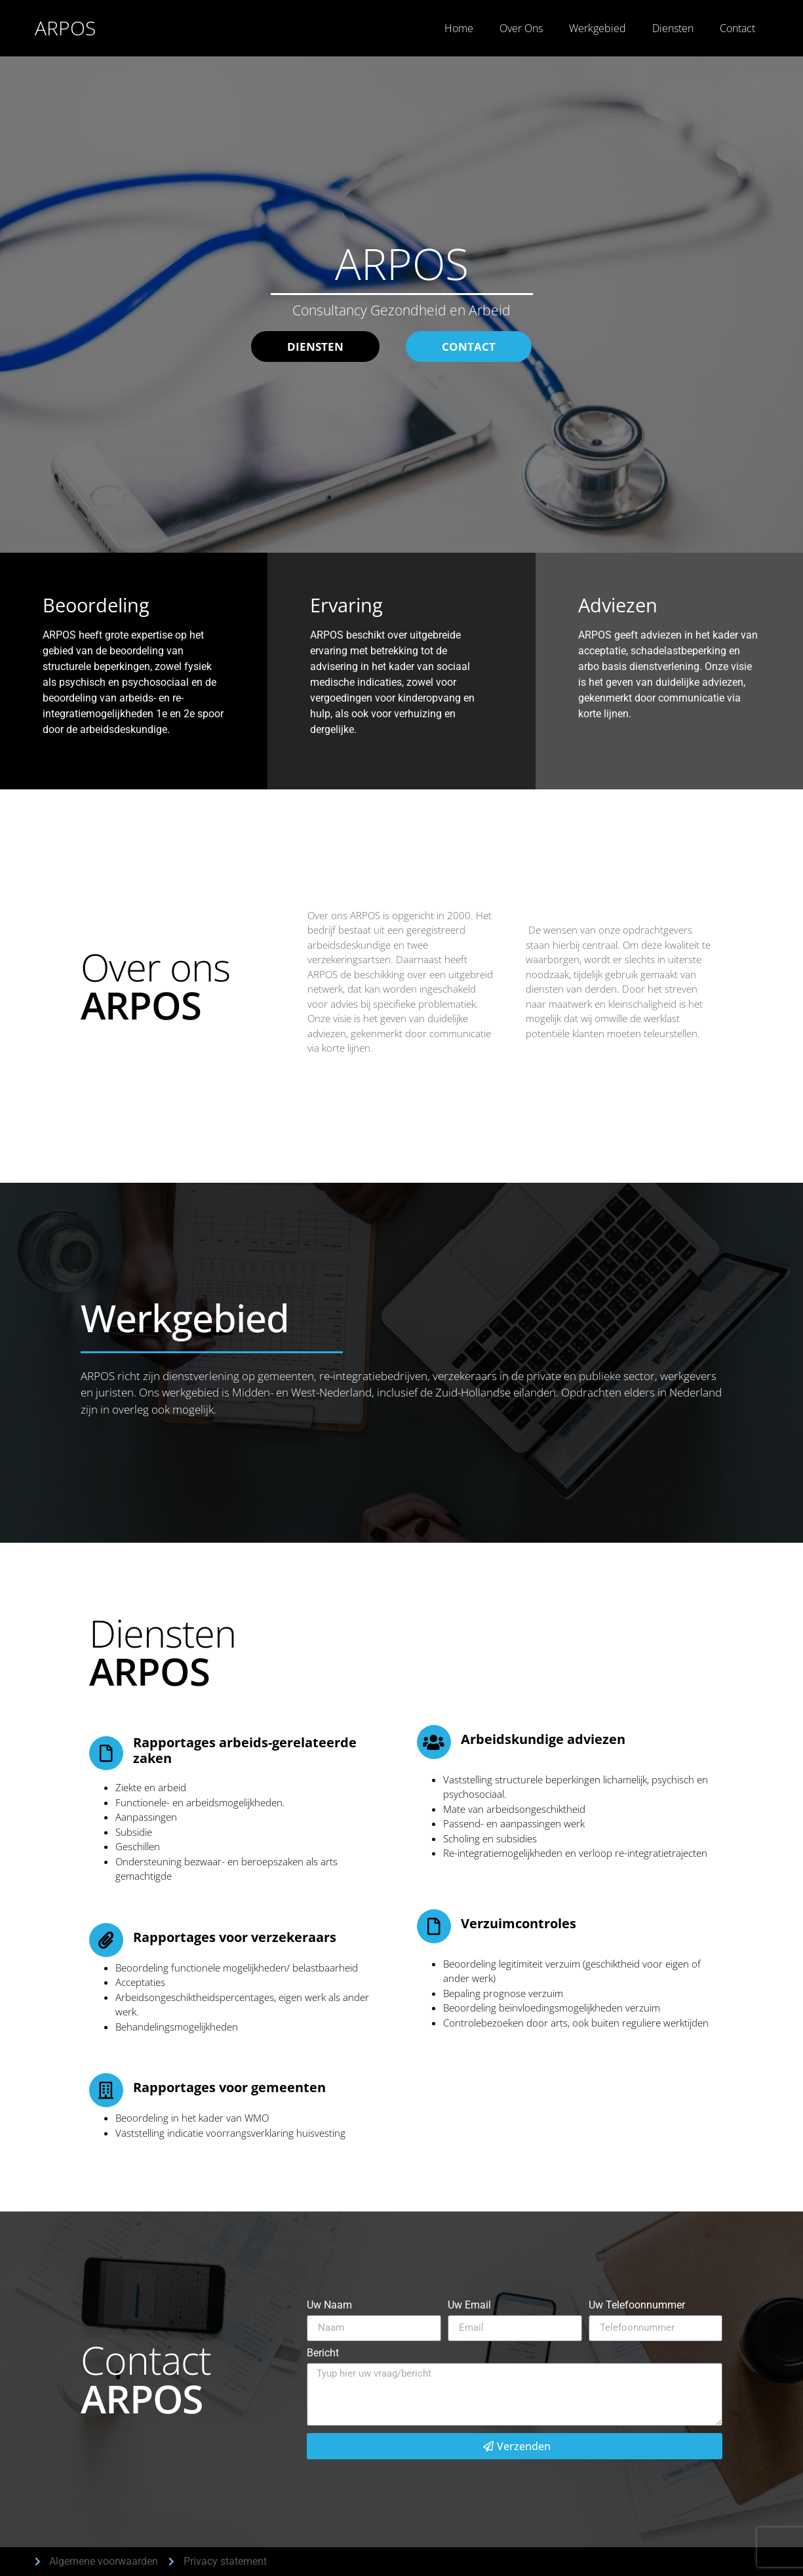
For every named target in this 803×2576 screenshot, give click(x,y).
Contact (737, 28)
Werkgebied (597, 28)
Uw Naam (329, 2305)
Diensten (673, 28)
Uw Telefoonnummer (637, 2305)
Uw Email (469, 2305)
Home (458, 28)
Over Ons (521, 28)
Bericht (323, 2353)
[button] (469, 346)
